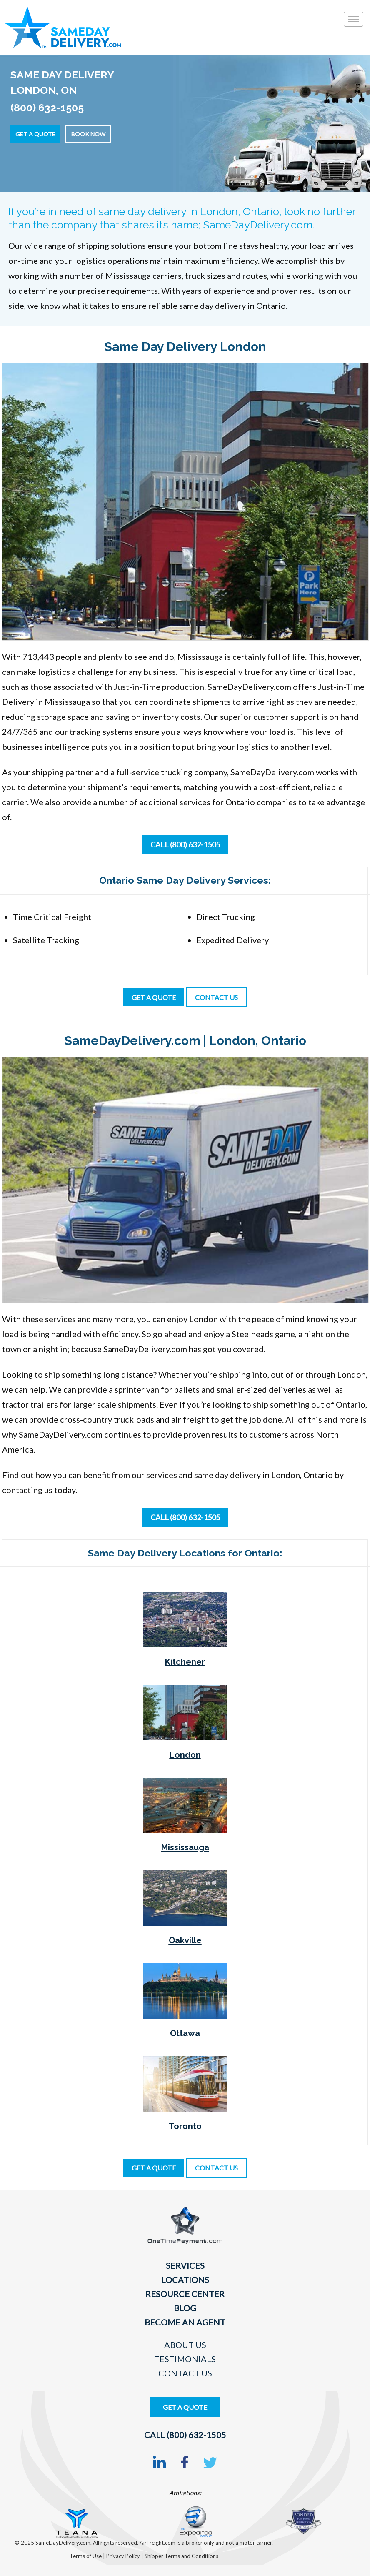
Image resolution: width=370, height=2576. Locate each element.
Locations (185, 2280)
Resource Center (185, 2294)
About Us (185, 2345)
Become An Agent (185, 2322)
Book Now (88, 134)
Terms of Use (86, 2556)
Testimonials (185, 2359)
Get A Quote (185, 2407)
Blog (185, 2308)
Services (185, 2265)
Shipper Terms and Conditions (181, 2556)
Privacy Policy (123, 2556)
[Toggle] (353, 19)
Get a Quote (35, 134)
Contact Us (185, 2373)
